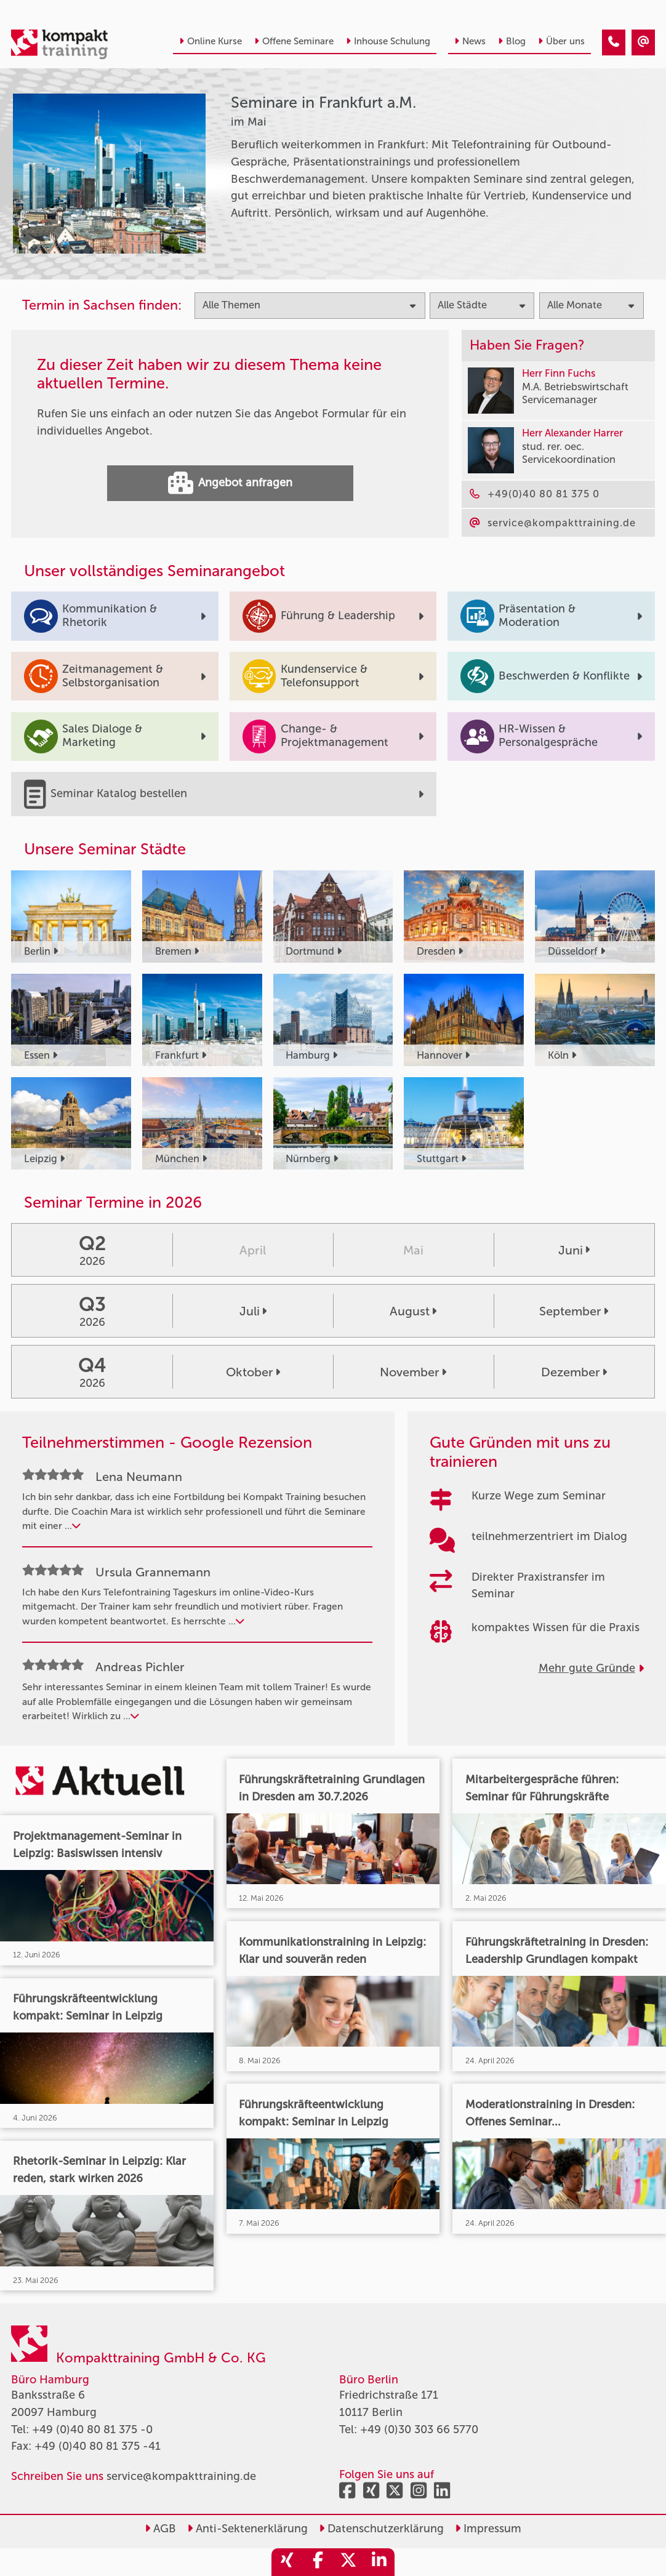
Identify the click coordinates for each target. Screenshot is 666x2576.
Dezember (574, 1372)
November (413, 1372)
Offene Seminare (294, 41)
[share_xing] (286, 2562)
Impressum (488, 2528)
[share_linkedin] (379, 2562)
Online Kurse (210, 41)
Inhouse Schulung (388, 41)
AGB (160, 2528)
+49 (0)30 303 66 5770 (419, 2429)
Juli (253, 1311)
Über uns (561, 41)
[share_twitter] (348, 2562)
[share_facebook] (317, 2562)
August (413, 1311)
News (470, 41)
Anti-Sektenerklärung (247, 2528)
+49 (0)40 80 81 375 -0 (92, 2429)
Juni (574, 1250)
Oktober (253, 1372)
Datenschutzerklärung (381, 2528)
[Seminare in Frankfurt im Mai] (613, 42)
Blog (512, 41)
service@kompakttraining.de (181, 2476)
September (573, 1311)
